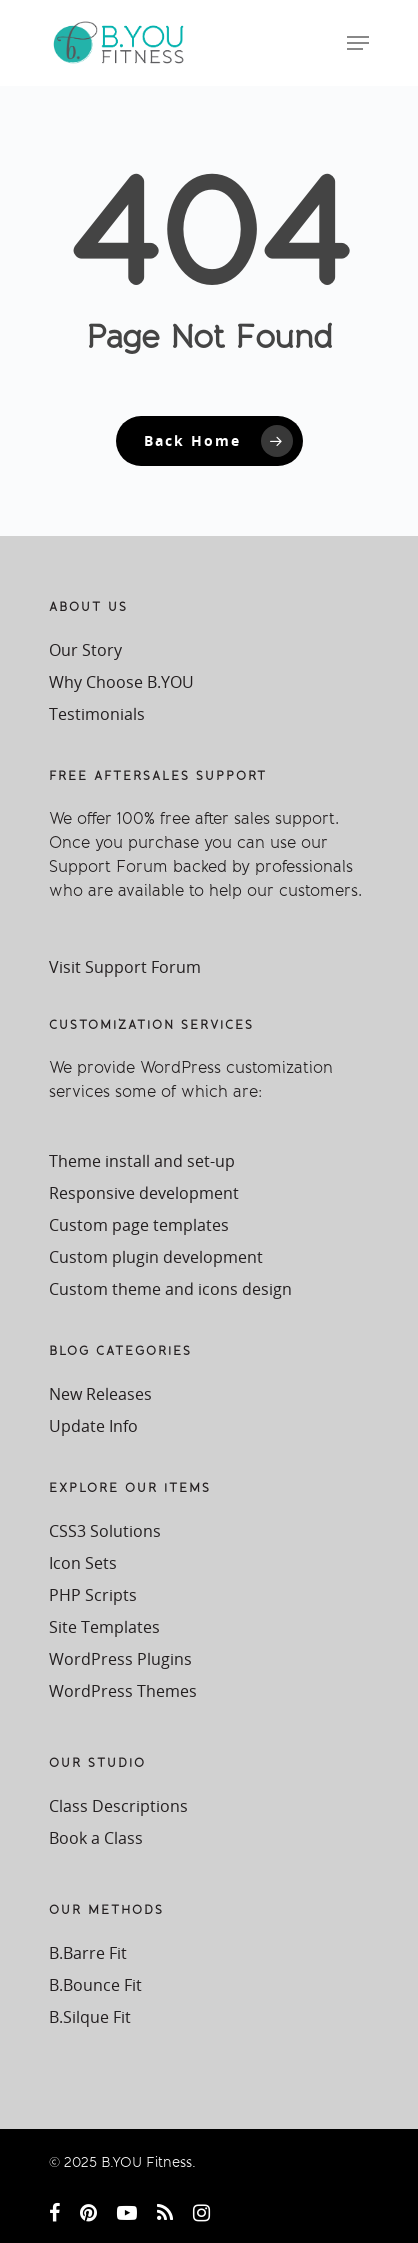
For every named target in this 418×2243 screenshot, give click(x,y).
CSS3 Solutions (105, 1531)
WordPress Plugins (120, 1659)
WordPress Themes (123, 1691)
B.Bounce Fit (95, 1985)
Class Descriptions (118, 1806)
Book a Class (96, 1838)
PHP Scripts (93, 1595)
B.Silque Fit (90, 2017)
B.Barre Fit (88, 1953)
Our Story (85, 650)
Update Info (93, 1426)
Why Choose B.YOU (121, 682)
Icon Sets (83, 1563)
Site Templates (104, 1627)
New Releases (100, 1394)
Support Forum (108, 866)
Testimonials (97, 714)
